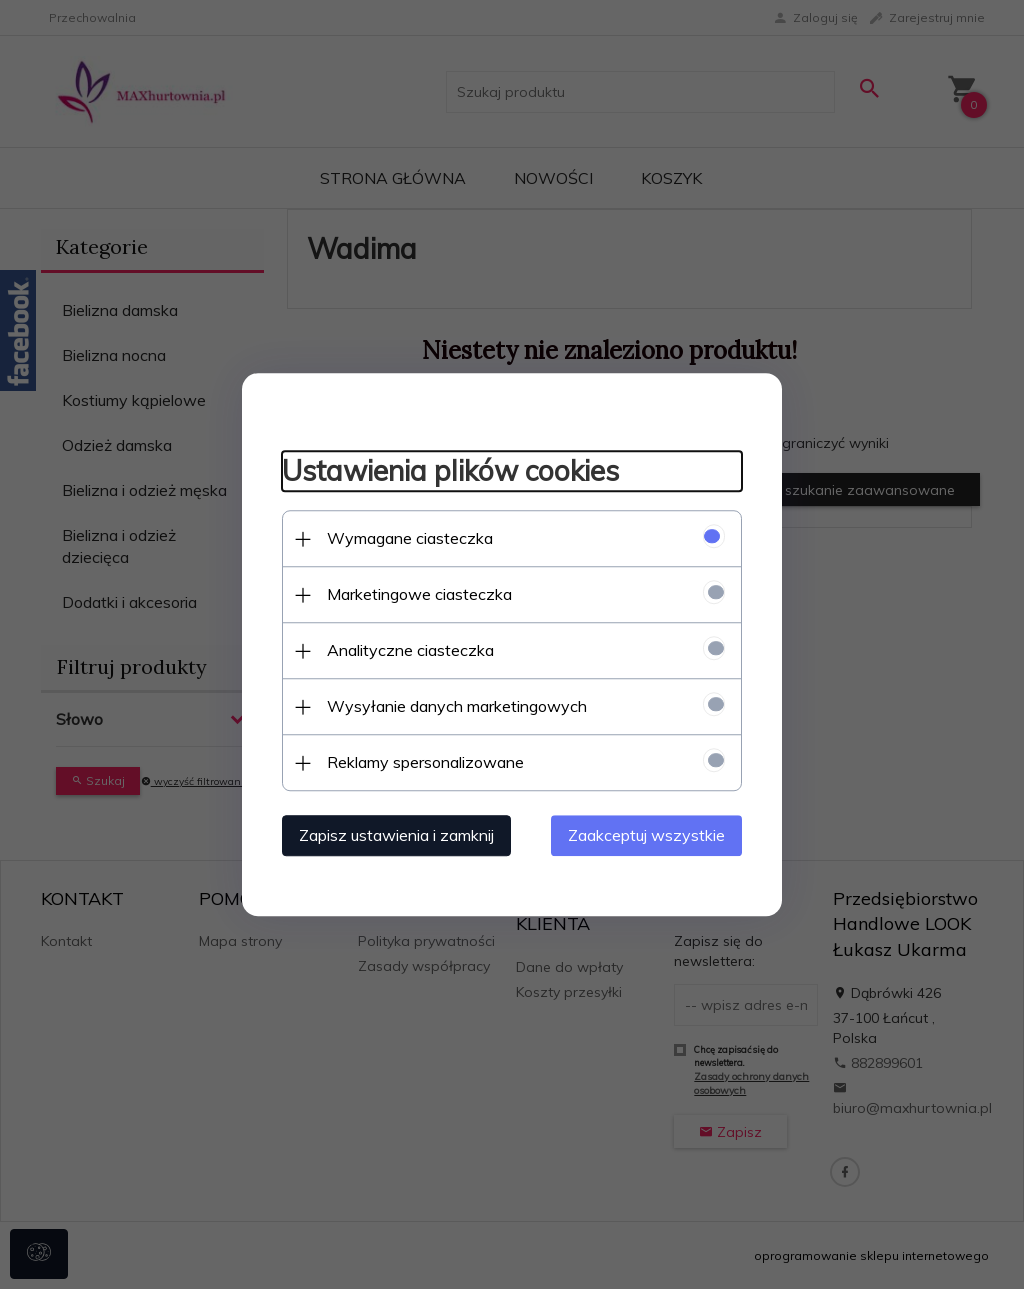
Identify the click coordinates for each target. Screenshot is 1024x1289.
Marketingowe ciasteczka (419, 594)
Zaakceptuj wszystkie (646, 835)
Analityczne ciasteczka (410, 650)
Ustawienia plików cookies (450, 471)
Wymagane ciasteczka (410, 538)
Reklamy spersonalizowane (425, 762)
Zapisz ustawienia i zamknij (396, 835)
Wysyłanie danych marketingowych (457, 706)
